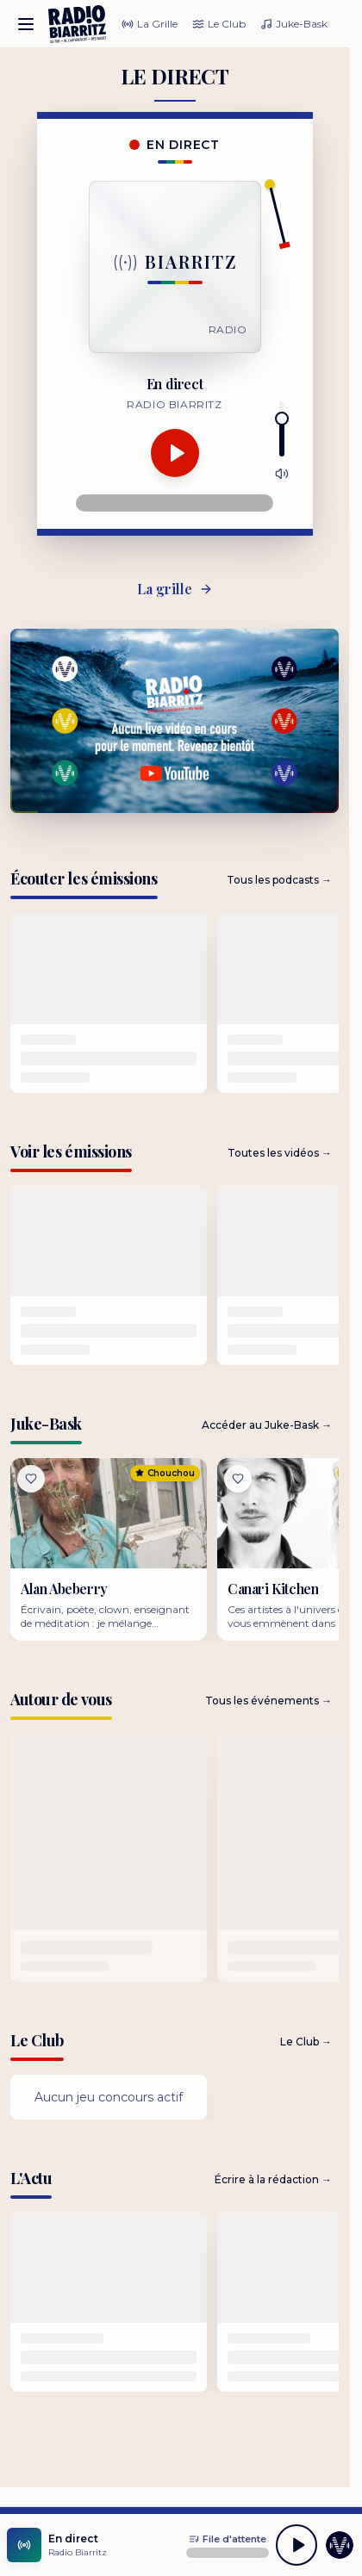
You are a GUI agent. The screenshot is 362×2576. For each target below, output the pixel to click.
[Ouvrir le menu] (26, 24)
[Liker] (31, 1479)
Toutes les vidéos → (280, 1152)
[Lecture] (175, 453)
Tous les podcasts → (279, 879)
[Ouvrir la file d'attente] (227, 2539)
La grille (175, 589)
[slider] (282, 418)
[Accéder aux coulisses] (339, 2544)
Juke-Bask (294, 23)
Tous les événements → (268, 1700)
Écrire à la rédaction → (273, 2179)
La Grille (150, 23)
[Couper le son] (282, 473)
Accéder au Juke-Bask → (267, 1424)
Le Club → (306, 2041)
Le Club (219, 23)
